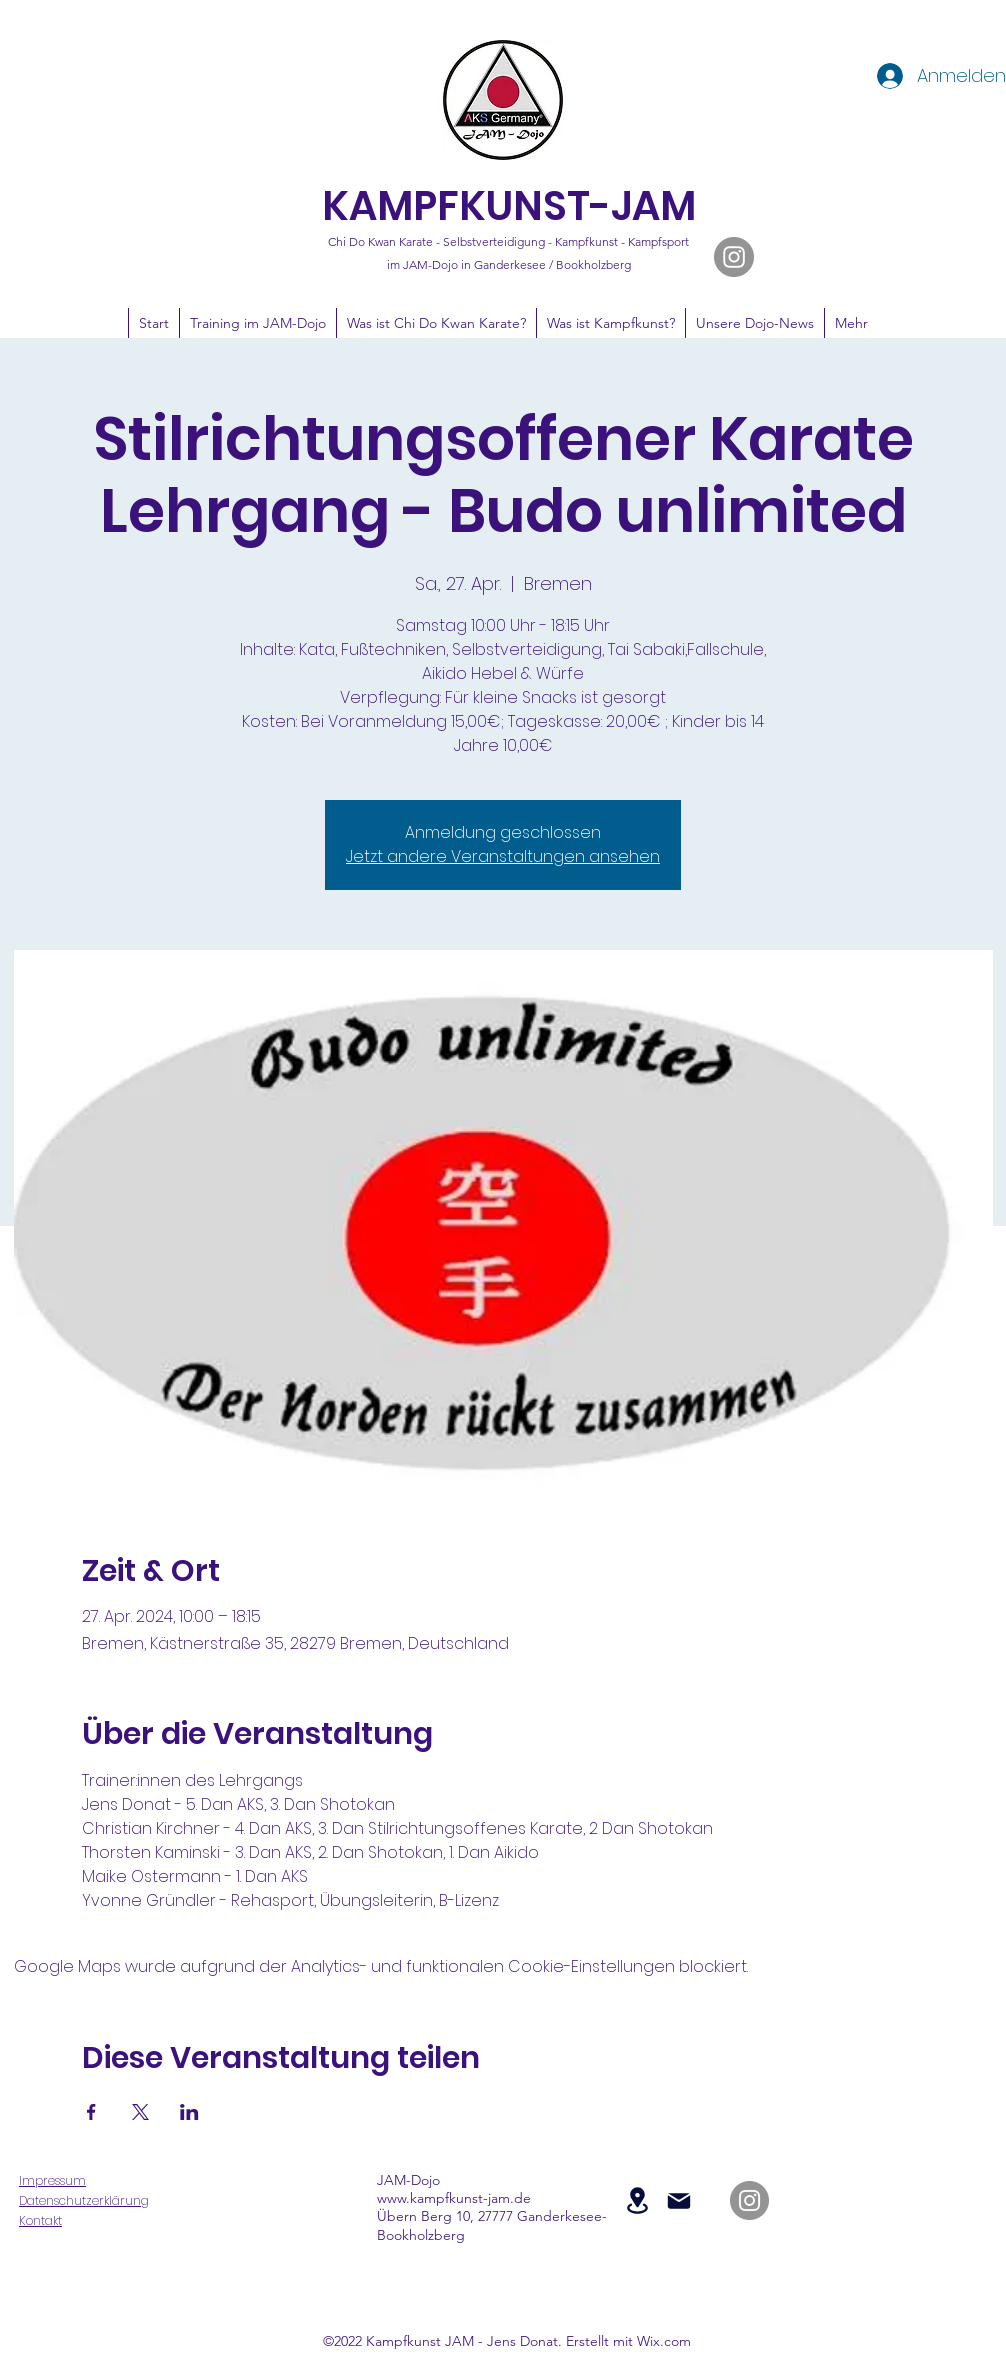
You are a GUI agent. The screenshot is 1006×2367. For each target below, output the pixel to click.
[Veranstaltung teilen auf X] (140, 2112)
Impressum (52, 2180)
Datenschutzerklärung (84, 2200)
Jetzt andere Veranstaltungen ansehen (503, 856)
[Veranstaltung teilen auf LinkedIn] (189, 2112)
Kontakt (40, 2220)
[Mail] (679, 2201)
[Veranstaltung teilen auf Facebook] (91, 2112)
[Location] (637, 2200)
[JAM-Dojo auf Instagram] (734, 257)
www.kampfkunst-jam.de (454, 2198)
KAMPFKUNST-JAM (509, 206)
